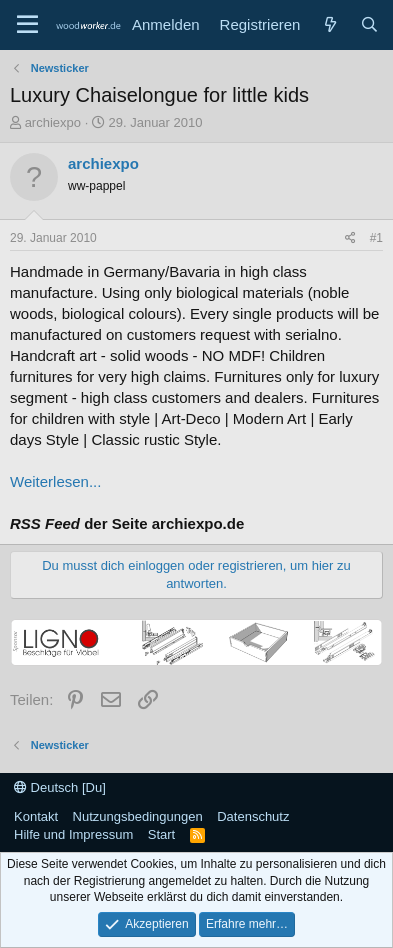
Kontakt (36, 816)
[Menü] (27, 25)
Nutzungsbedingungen (138, 816)
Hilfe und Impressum (73, 834)
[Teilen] (350, 238)
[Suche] (369, 24)
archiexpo (53, 122)
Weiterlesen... (55, 481)
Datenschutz (253, 816)
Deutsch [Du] (60, 787)
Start (161, 834)
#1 (376, 238)
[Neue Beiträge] (329, 24)
